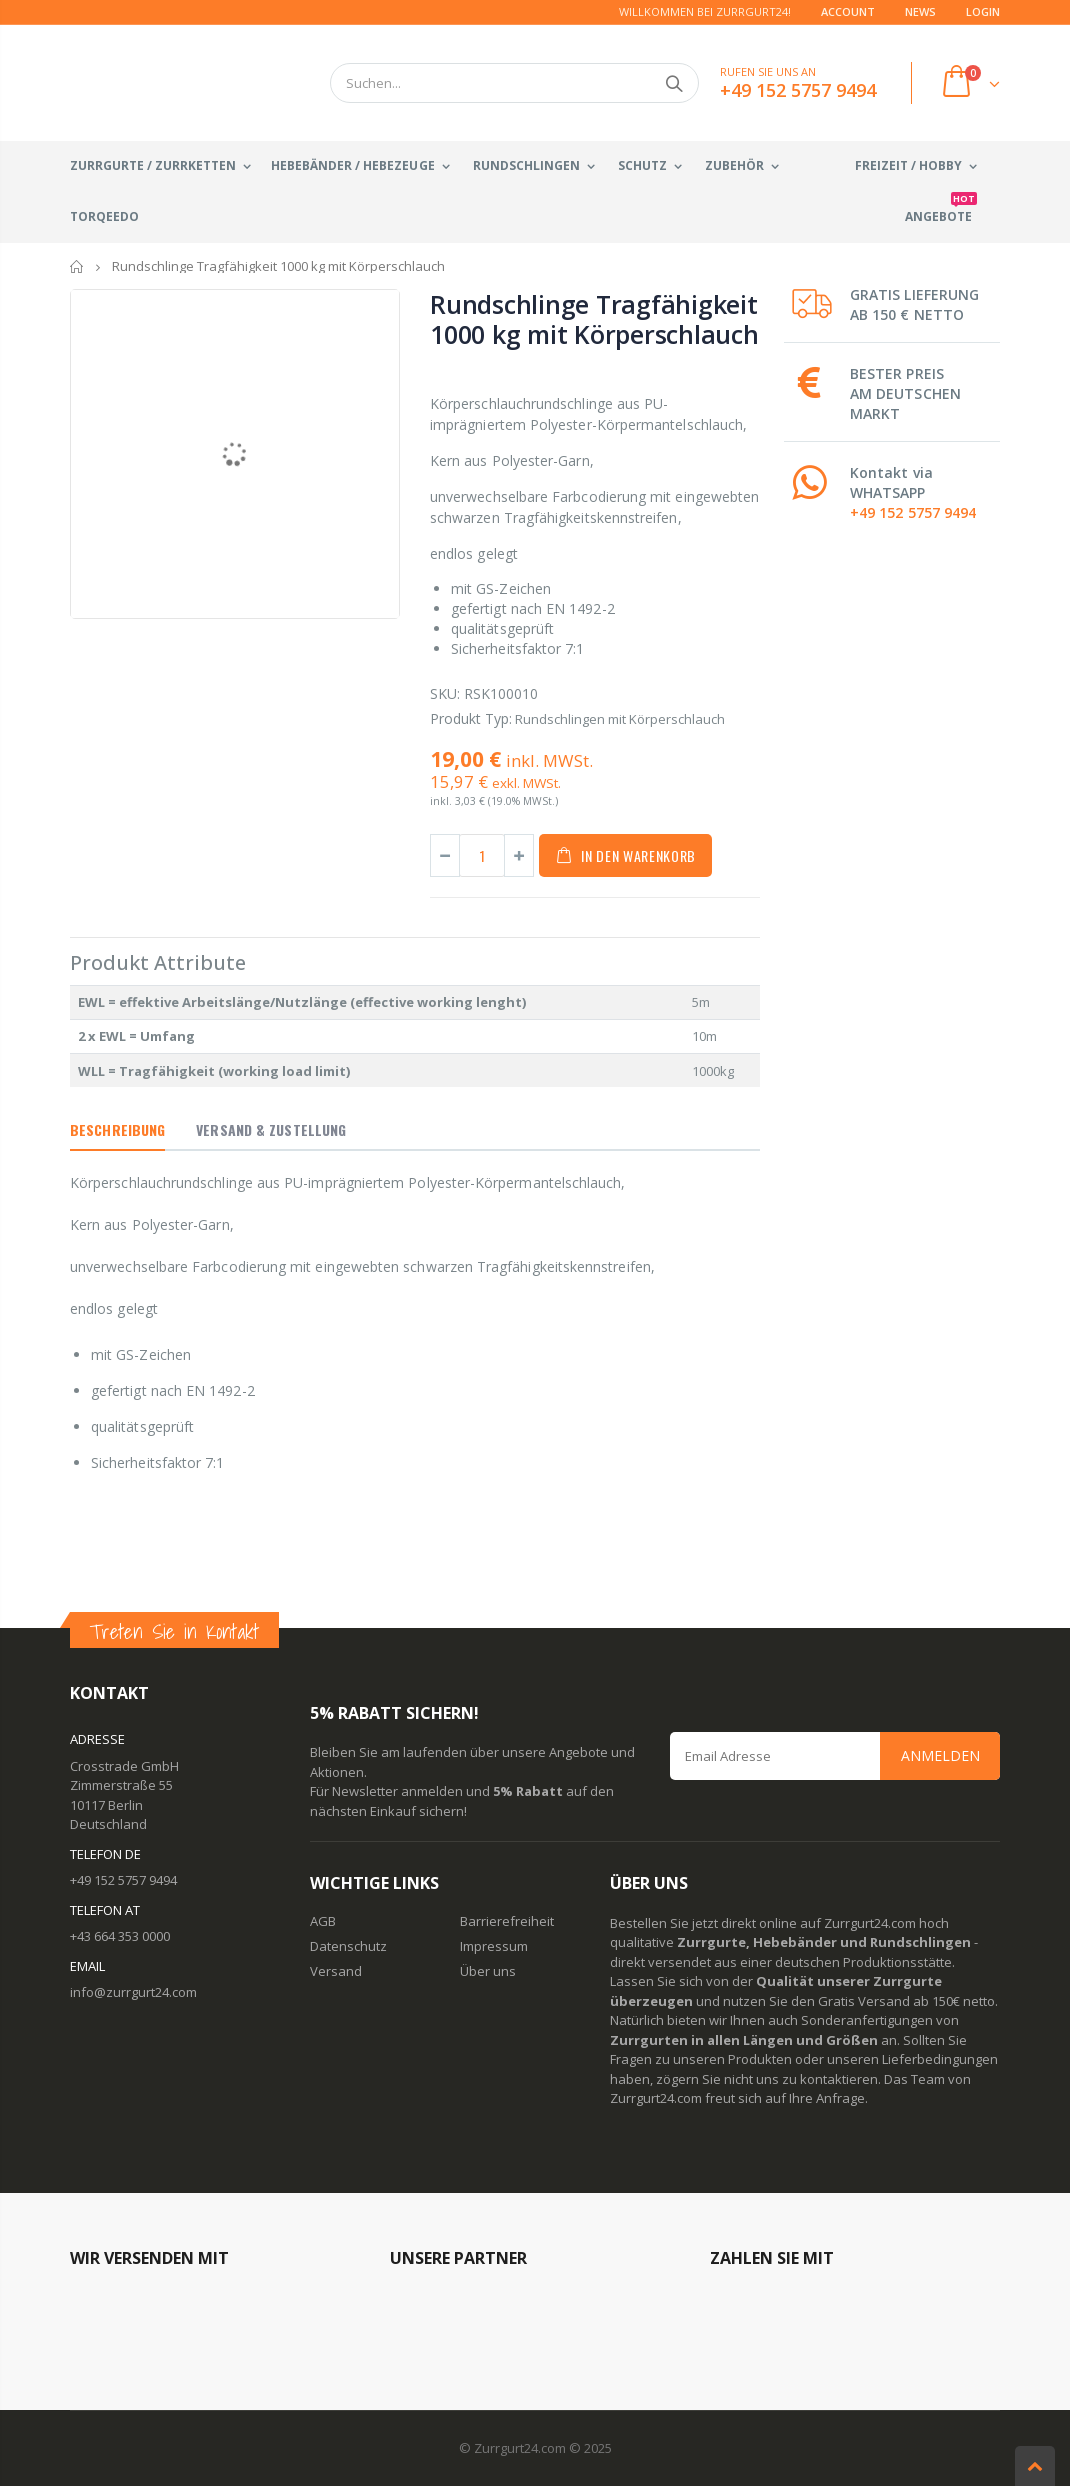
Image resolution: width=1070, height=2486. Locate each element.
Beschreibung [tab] (117, 1129)
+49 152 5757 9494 (913, 512)
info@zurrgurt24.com (133, 1992)
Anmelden (940, 1755)
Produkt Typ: (471, 718)
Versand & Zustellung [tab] (271, 1129)
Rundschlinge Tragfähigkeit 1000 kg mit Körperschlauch (594, 319)
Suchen (673, 83)
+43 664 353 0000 (120, 1936)
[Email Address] (835, 1756)
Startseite (77, 266)
